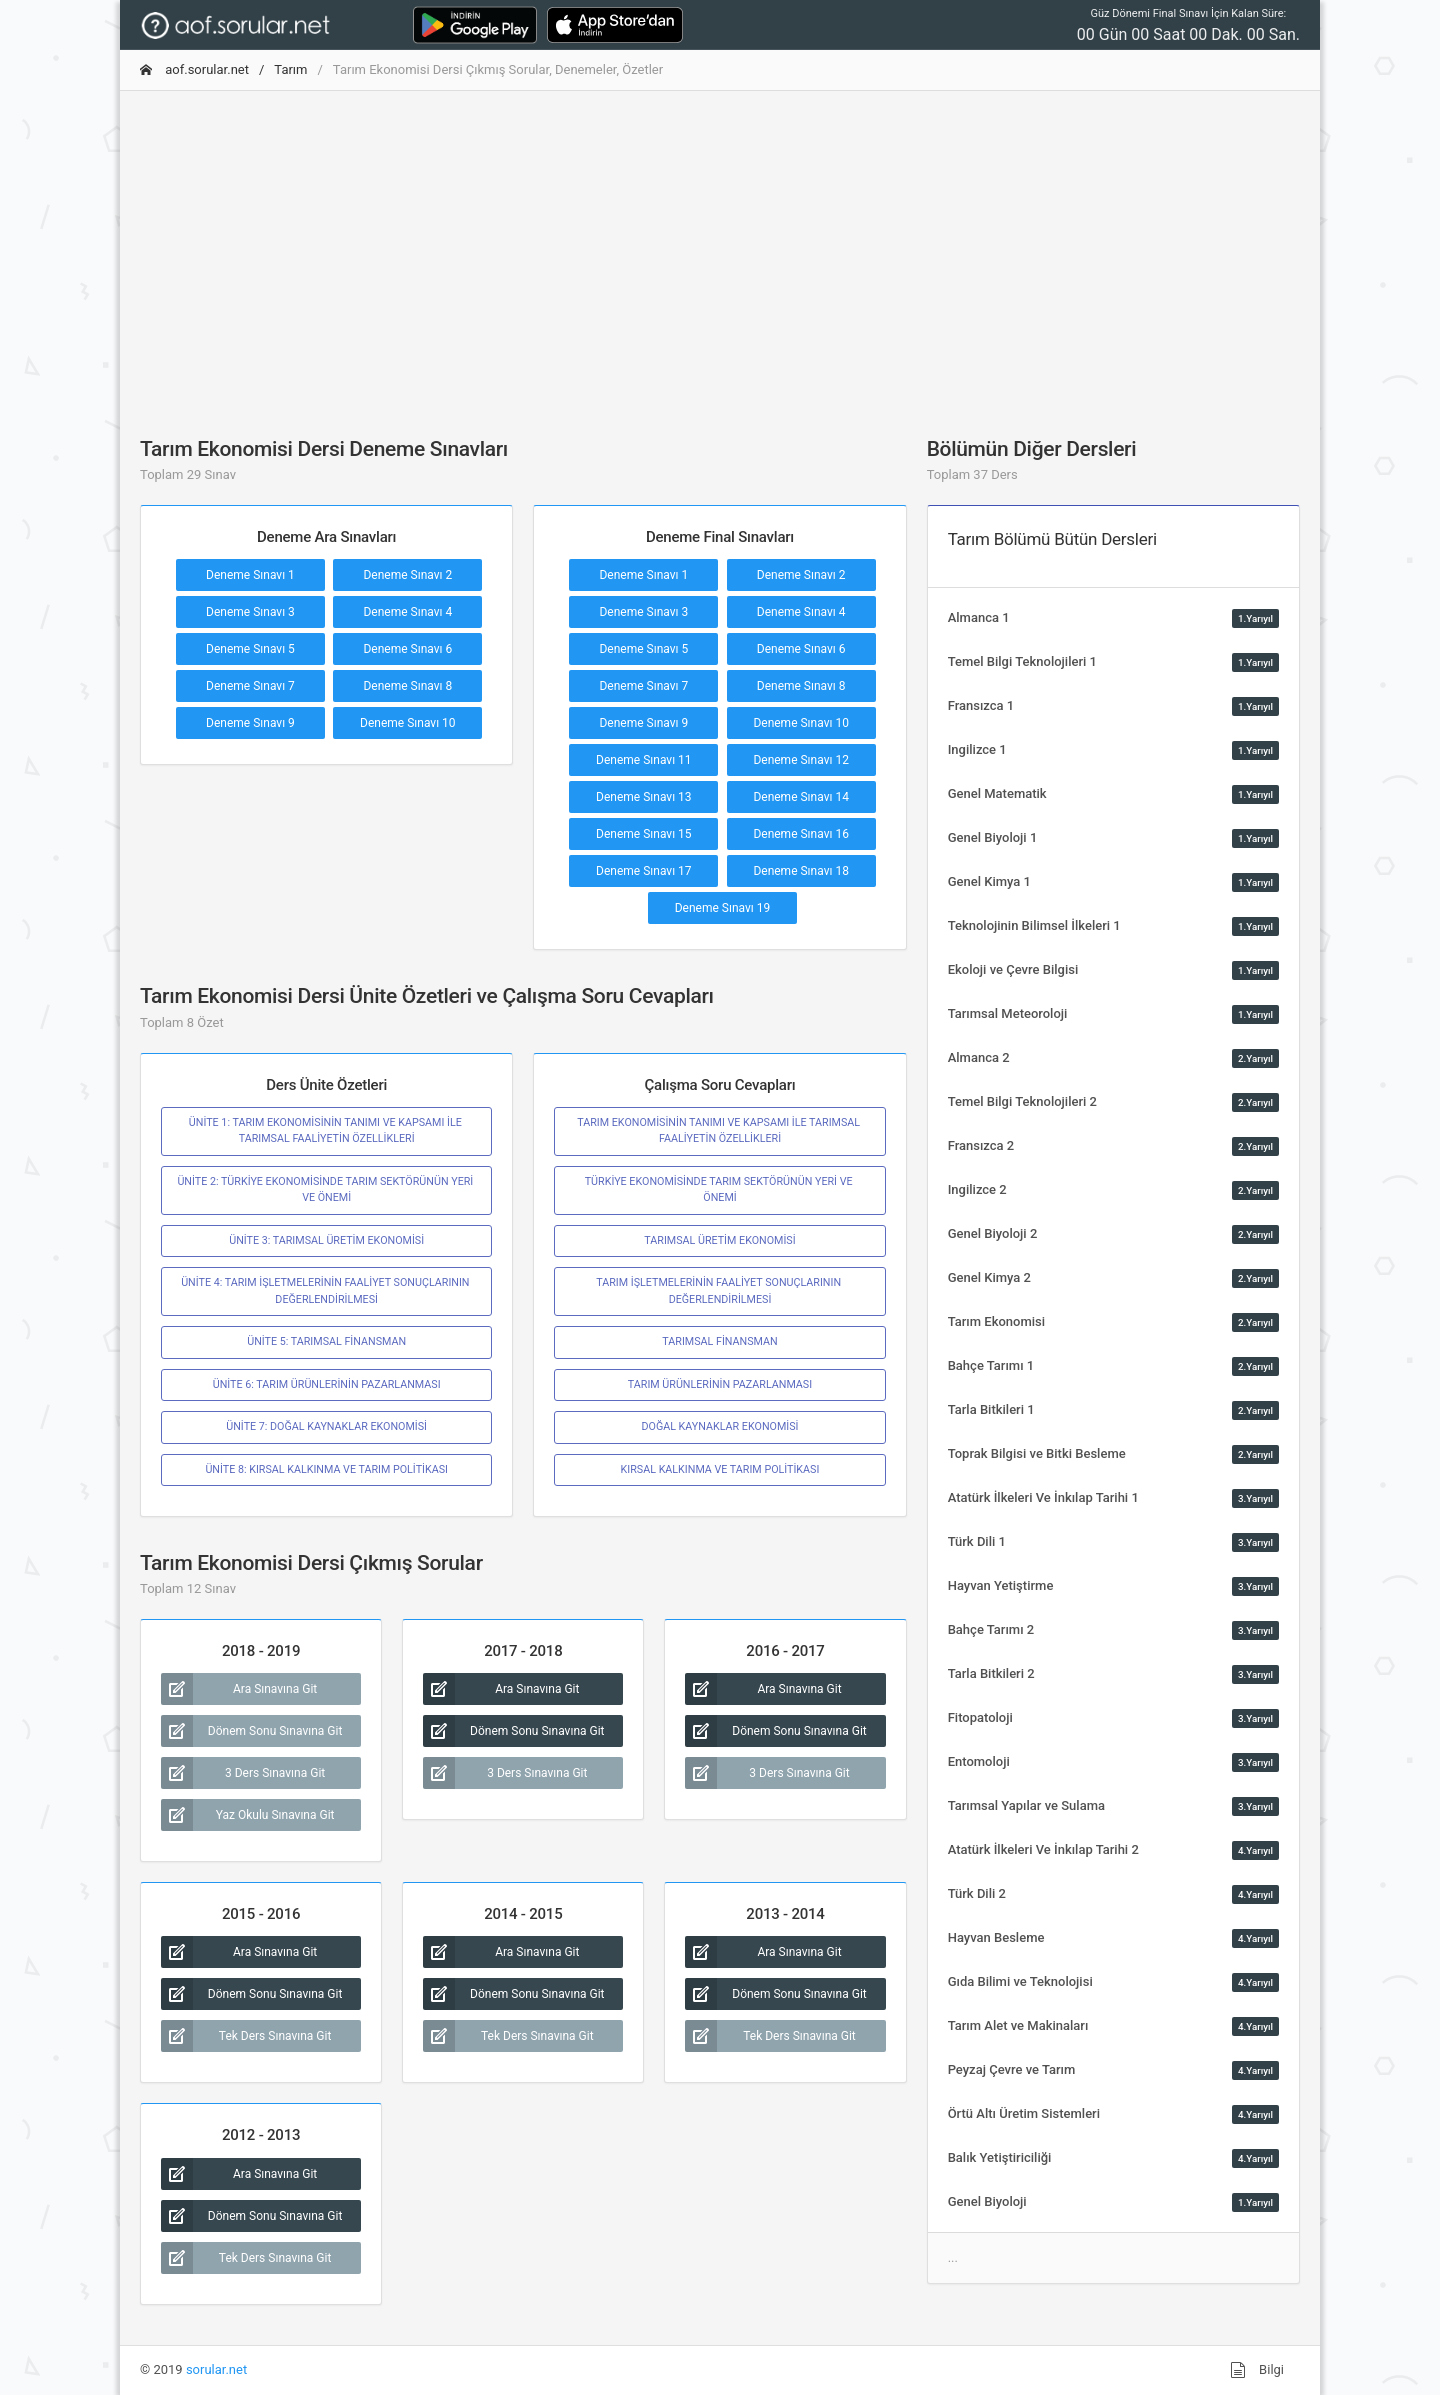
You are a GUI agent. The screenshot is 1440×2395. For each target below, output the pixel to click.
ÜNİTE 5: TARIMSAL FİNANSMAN (326, 1341)
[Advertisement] (720, 247)
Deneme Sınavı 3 (250, 612)
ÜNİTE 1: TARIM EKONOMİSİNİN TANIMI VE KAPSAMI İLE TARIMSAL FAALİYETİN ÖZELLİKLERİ (327, 1130)
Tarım (290, 69)
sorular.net (216, 2369)
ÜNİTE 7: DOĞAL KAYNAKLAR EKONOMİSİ (326, 1426)
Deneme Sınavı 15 (644, 834)
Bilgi (1257, 2370)
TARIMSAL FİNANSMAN (719, 1341)
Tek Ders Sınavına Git (246, 2036)
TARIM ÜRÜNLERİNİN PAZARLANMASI (720, 1384)
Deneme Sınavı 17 (644, 871)
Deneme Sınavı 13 (644, 797)
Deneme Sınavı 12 (801, 760)
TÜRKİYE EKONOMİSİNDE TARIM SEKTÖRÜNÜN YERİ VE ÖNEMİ (720, 1189)
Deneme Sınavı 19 (723, 908)
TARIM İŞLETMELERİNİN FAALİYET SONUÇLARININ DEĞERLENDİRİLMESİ (719, 1290)
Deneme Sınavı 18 (801, 871)
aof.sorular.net (194, 69)
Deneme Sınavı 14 (801, 797)
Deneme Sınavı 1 (250, 575)
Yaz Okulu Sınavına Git (248, 1815)
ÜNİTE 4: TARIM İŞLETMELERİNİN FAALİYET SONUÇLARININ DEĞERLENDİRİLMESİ (326, 1290)
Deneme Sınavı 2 (407, 575)
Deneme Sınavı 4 (407, 612)
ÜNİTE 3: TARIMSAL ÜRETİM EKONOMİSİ (326, 1240)
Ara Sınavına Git (239, 1689)
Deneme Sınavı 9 (250, 723)
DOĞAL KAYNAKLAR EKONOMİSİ (719, 1426)
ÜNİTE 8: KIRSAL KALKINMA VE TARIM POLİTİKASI (326, 1469)
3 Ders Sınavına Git (243, 1773)
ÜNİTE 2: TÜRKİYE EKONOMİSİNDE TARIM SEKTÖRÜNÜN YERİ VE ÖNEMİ (326, 1189)
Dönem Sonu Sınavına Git (251, 1731)
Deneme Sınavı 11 (644, 760)
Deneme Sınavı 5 (250, 649)
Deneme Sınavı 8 (407, 686)
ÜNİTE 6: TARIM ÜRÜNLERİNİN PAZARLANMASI (327, 1384)
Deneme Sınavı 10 (408, 723)
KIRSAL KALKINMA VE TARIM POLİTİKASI (720, 1469)
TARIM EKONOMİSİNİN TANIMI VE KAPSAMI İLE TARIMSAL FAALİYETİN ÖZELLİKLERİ (719, 1130)
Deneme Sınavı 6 (407, 649)
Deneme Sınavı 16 (801, 834)
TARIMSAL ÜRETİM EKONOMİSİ (719, 1240)
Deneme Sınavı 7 (250, 686)
